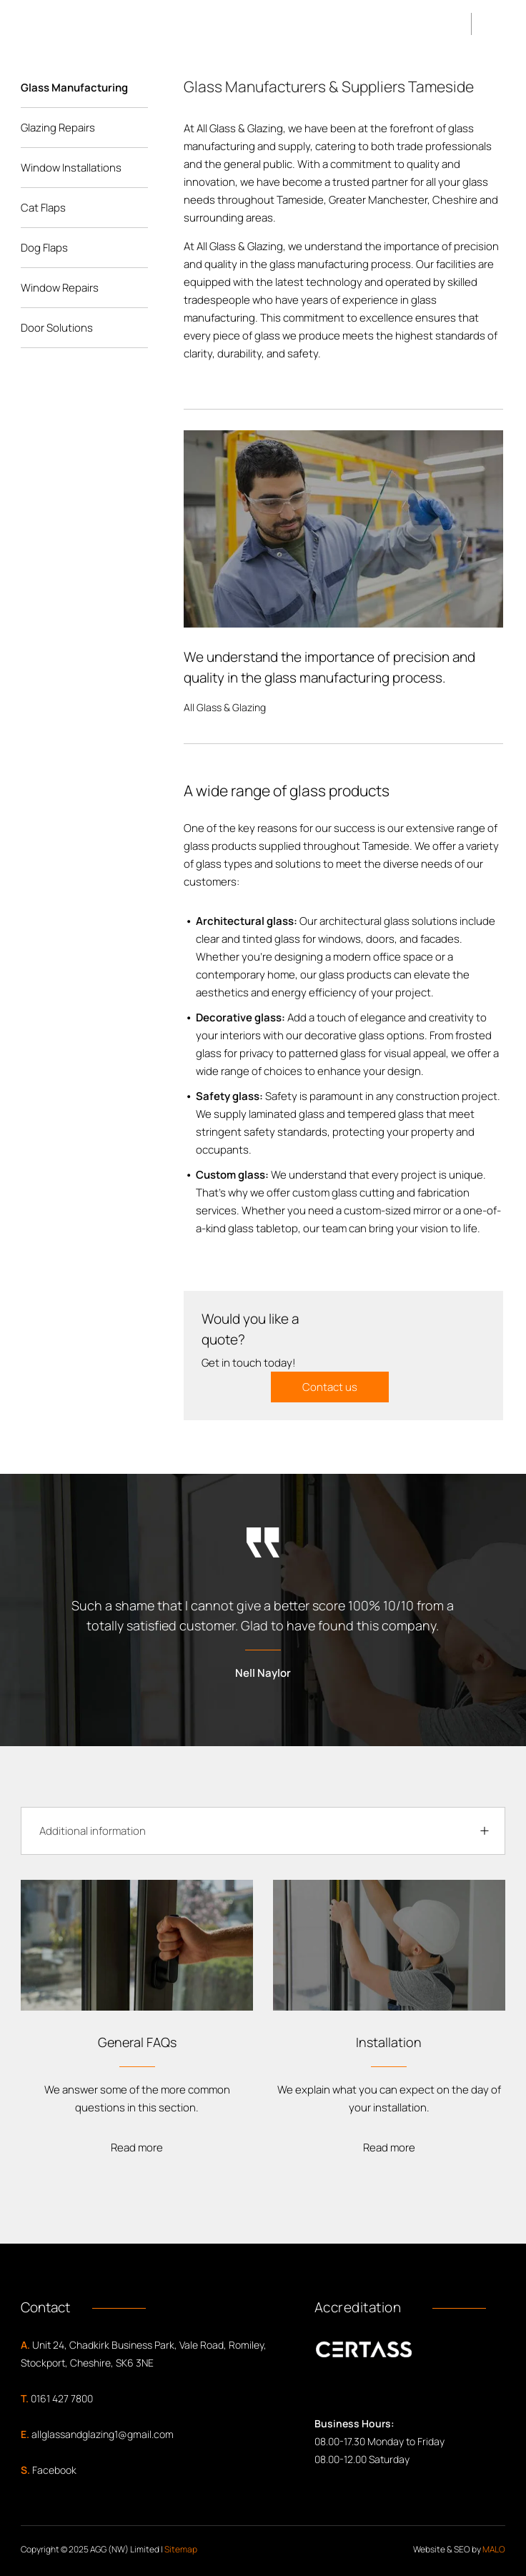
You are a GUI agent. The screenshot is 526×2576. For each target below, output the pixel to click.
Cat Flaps (43, 207)
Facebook (54, 2470)
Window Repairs (60, 287)
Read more (137, 2147)
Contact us (329, 1386)
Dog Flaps (44, 247)
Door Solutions (57, 327)
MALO (493, 2549)
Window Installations (71, 167)
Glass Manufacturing (74, 87)
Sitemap (180, 2549)
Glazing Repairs (58, 127)
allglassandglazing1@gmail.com (102, 2434)
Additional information (92, 1830)
